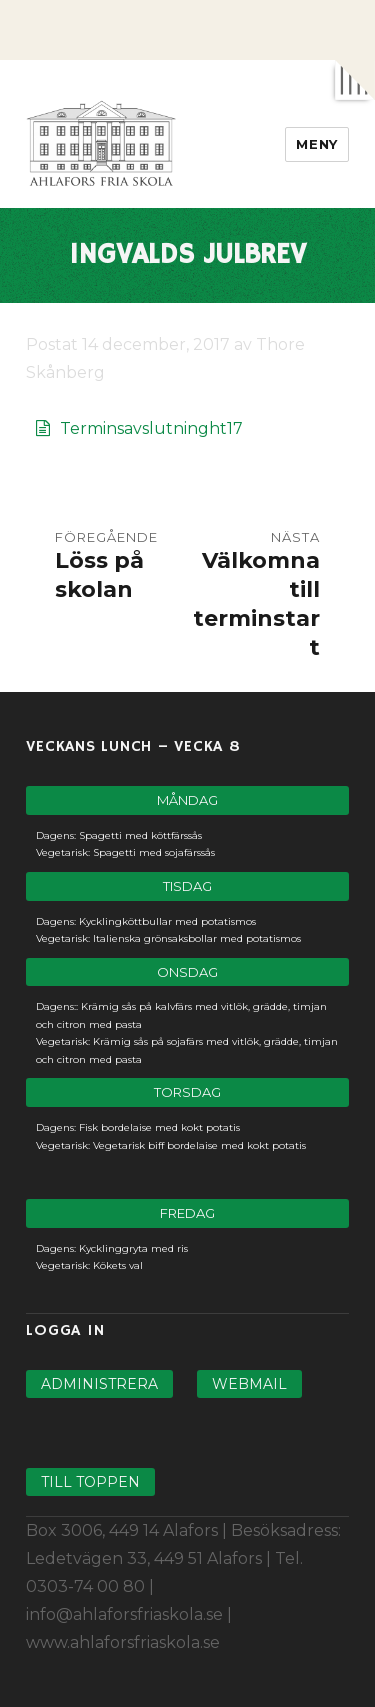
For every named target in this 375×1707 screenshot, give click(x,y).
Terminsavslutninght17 (151, 428)
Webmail (249, 1384)
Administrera (99, 1384)
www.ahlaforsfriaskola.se (123, 1642)
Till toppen (90, 1482)
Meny (316, 144)
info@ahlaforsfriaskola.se (124, 1614)
